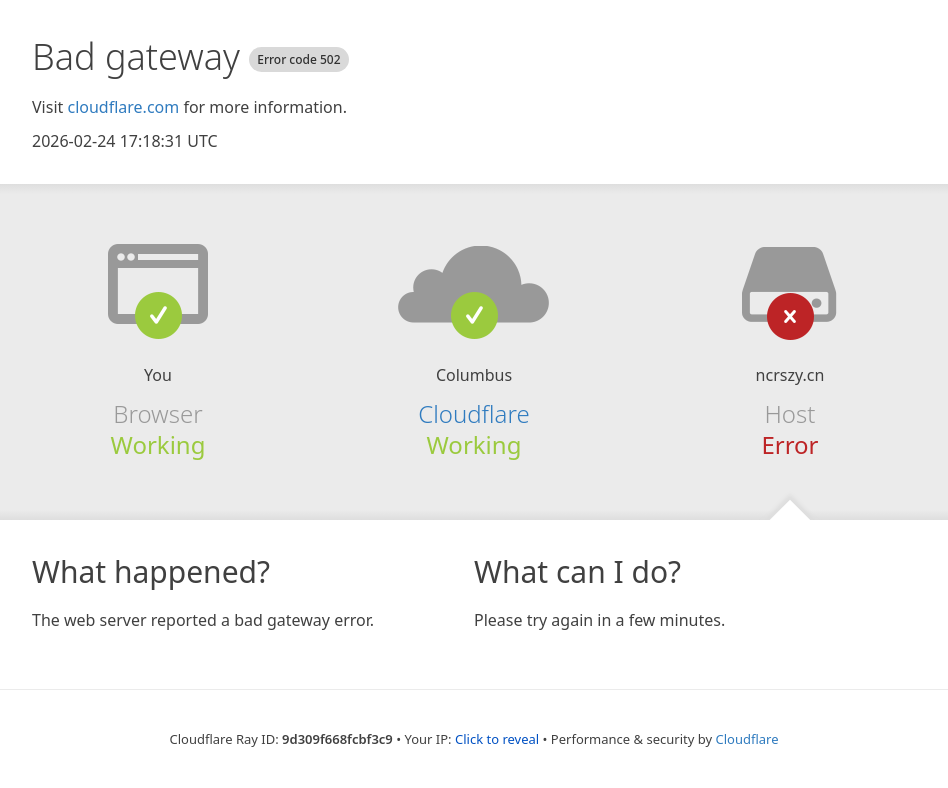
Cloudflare (473, 413)
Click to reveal (497, 739)
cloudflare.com (123, 107)
